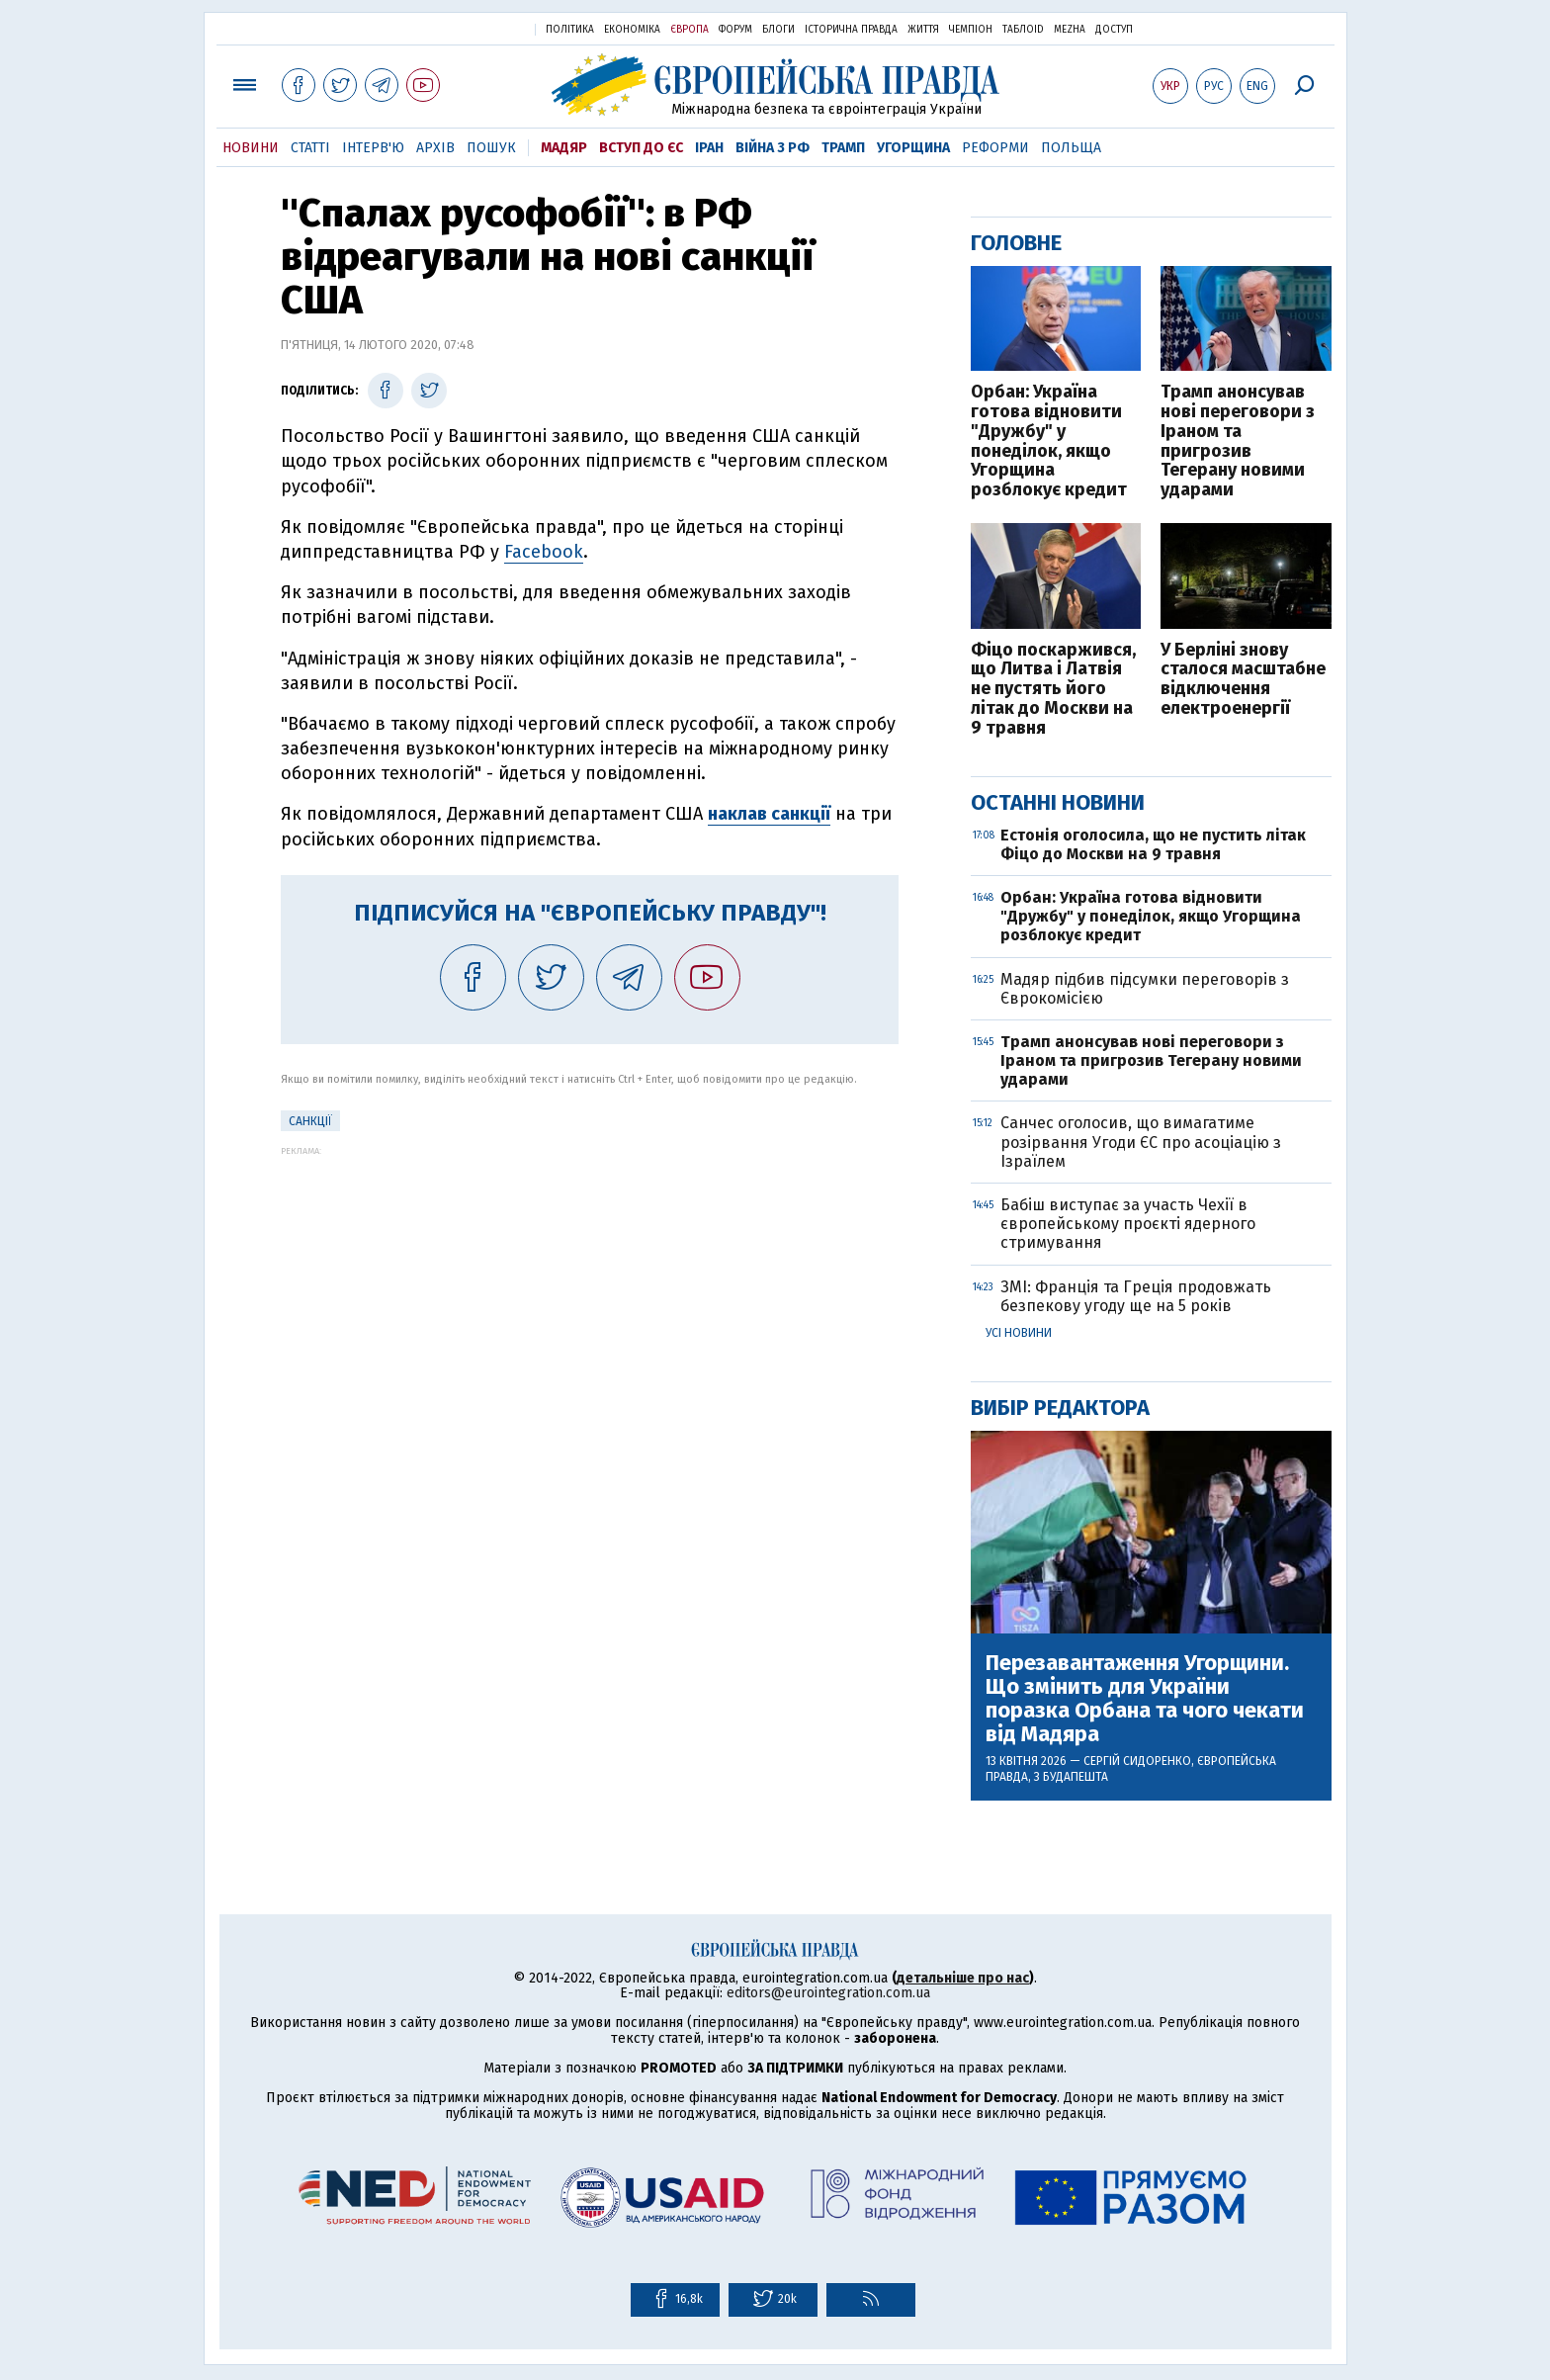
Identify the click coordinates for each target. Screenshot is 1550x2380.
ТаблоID (1023, 30)
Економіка (632, 30)
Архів (435, 147)
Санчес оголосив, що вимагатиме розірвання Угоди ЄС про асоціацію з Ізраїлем (1140, 1141)
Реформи (995, 147)
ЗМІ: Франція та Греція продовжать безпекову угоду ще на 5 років (1135, 1296)
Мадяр (564, 147)
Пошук (491, 147)
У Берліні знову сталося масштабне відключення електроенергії (1243, 680)
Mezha (1069, 30)
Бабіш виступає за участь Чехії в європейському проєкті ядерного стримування (1127, 1223)
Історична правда (851, 30)
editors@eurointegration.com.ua (828, 1992)
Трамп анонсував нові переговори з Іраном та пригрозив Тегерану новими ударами (1238, 441)
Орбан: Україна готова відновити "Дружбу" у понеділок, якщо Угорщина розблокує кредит (1049, 441)
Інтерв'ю (373, 147)
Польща (1071, 147)
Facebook (543, 552)
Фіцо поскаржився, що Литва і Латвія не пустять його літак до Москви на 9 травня (1053, 690)
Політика (570, 30)
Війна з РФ (772, 147)
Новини (250, 147)
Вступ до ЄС (641, 147)
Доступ (1114, 30)
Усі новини (1019, 1333)
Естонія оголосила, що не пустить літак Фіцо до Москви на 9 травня (1153, 844)
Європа (689, 30)
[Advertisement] (590, 1294)
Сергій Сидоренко (1137, 1761)
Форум (735, 30)
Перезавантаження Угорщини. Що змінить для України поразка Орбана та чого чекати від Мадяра (1145, 1699)
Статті (310, 147)
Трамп (843, 147)
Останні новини (1058, 802)
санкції (310, 1121)
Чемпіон (970, 30)
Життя (923, 30)
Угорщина (913, 147)
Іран (709, 147)
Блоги (778, 30)
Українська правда (471, 28)
